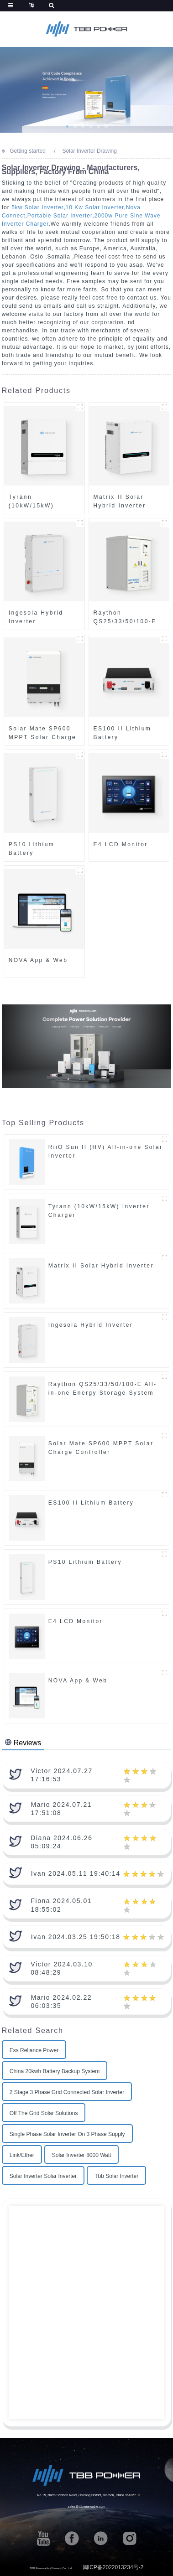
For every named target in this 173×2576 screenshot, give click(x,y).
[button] (67, 126)
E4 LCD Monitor (121, 844)
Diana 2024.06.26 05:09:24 (61, 1842)
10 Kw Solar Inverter (95, 207)
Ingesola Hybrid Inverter (36, 617)
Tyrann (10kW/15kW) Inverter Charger (37, 501)
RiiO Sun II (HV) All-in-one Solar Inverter (105, 1151)
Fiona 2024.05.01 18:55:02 (61, 1905)
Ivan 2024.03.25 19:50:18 (76, 1936)
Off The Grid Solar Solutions (44, 2113)
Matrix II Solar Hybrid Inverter (120, 501)
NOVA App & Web (38, 960)
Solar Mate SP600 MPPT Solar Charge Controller (42, 733)
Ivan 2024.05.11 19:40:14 (76, 1873)
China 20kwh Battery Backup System (55, 2071)
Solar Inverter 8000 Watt (81, 2155)
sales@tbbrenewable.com (86, 2507)
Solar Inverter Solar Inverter (43, 2176)
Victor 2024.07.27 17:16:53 (62, 1775)
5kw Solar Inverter (37, 207)
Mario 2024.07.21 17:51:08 (61, 1808)
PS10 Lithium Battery (31, 848)
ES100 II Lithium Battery (123, 732)
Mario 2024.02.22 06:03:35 (61, 2001)
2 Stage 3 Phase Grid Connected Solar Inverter (67, 2092)
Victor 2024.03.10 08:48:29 (62, 1968)
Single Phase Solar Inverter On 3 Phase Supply (67, 2134)
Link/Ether (22, 2155)
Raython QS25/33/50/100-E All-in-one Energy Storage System (125, 617)
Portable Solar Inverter (59, 215)
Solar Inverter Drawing (90, 151)
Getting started (28, 151)
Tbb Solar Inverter (116, 2176)
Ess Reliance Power (34, 2050)
